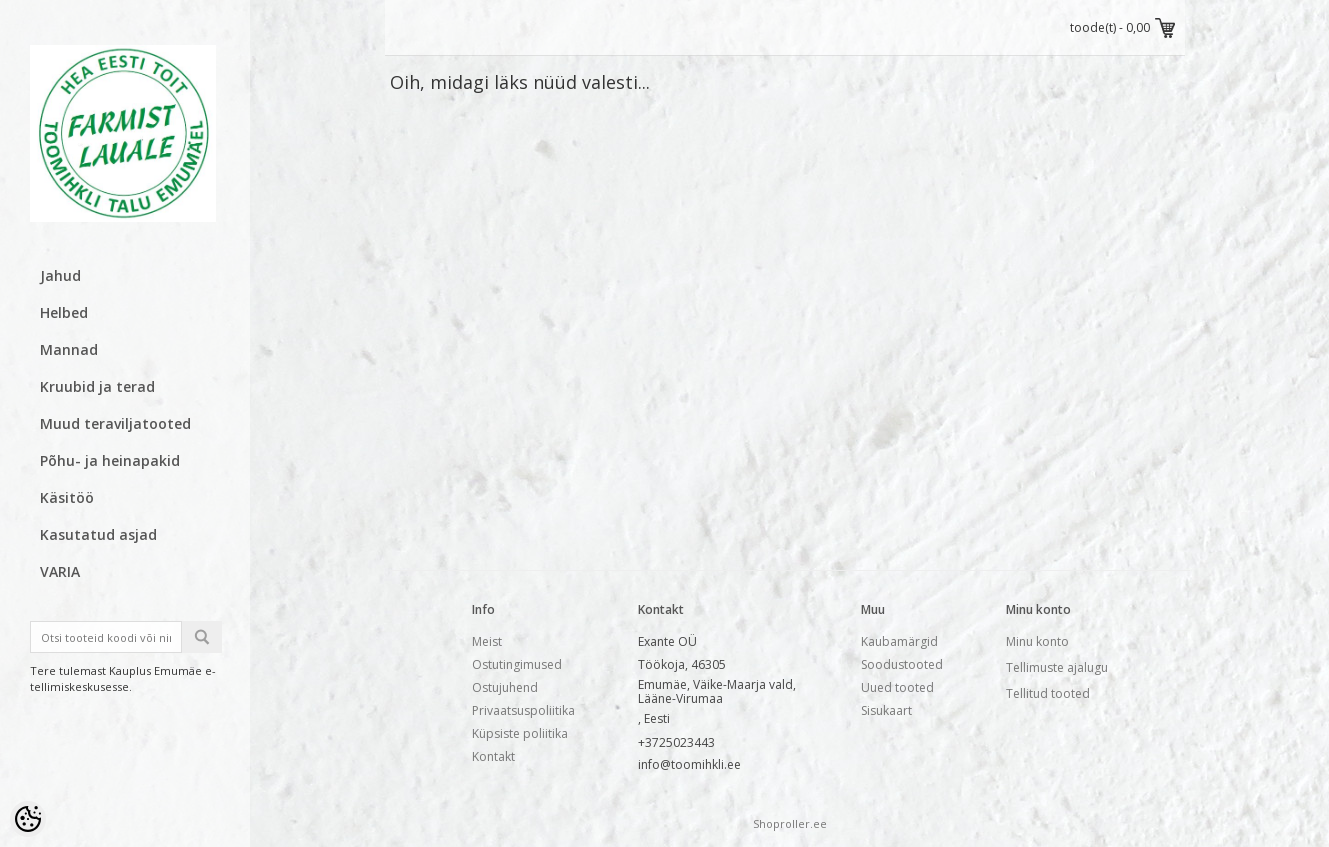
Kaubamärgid (899, 641)
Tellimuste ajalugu (1057, 667)
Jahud (60, 275)
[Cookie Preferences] (28, 819)
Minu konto (1037, 641)
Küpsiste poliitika (520, 733)
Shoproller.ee (790, 823)
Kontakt (493, 756)
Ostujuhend (505, 687)
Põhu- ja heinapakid (110, 460)
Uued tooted (897, 687)
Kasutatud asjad (98, 534)
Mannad (69, 349)
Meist (487, 641)
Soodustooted (902, 664)
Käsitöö (67, 497)
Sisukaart (886, 710)
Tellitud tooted (1048, 693)
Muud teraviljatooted (115, 423)
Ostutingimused (517, 664)
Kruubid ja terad (97, 386)
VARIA (60, 571)
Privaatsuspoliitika (523, 710)
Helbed (64, 312)
